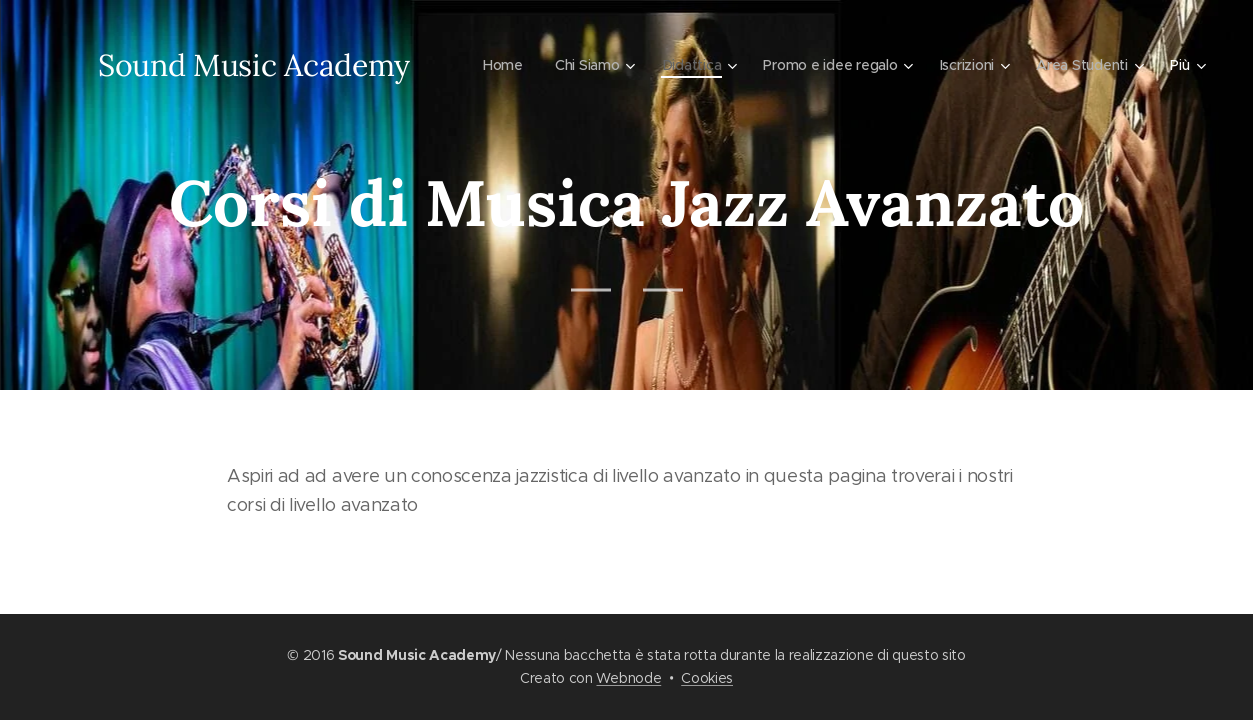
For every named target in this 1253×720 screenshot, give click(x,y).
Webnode (628, 678)
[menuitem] (494, 65)
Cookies (707, 678)
